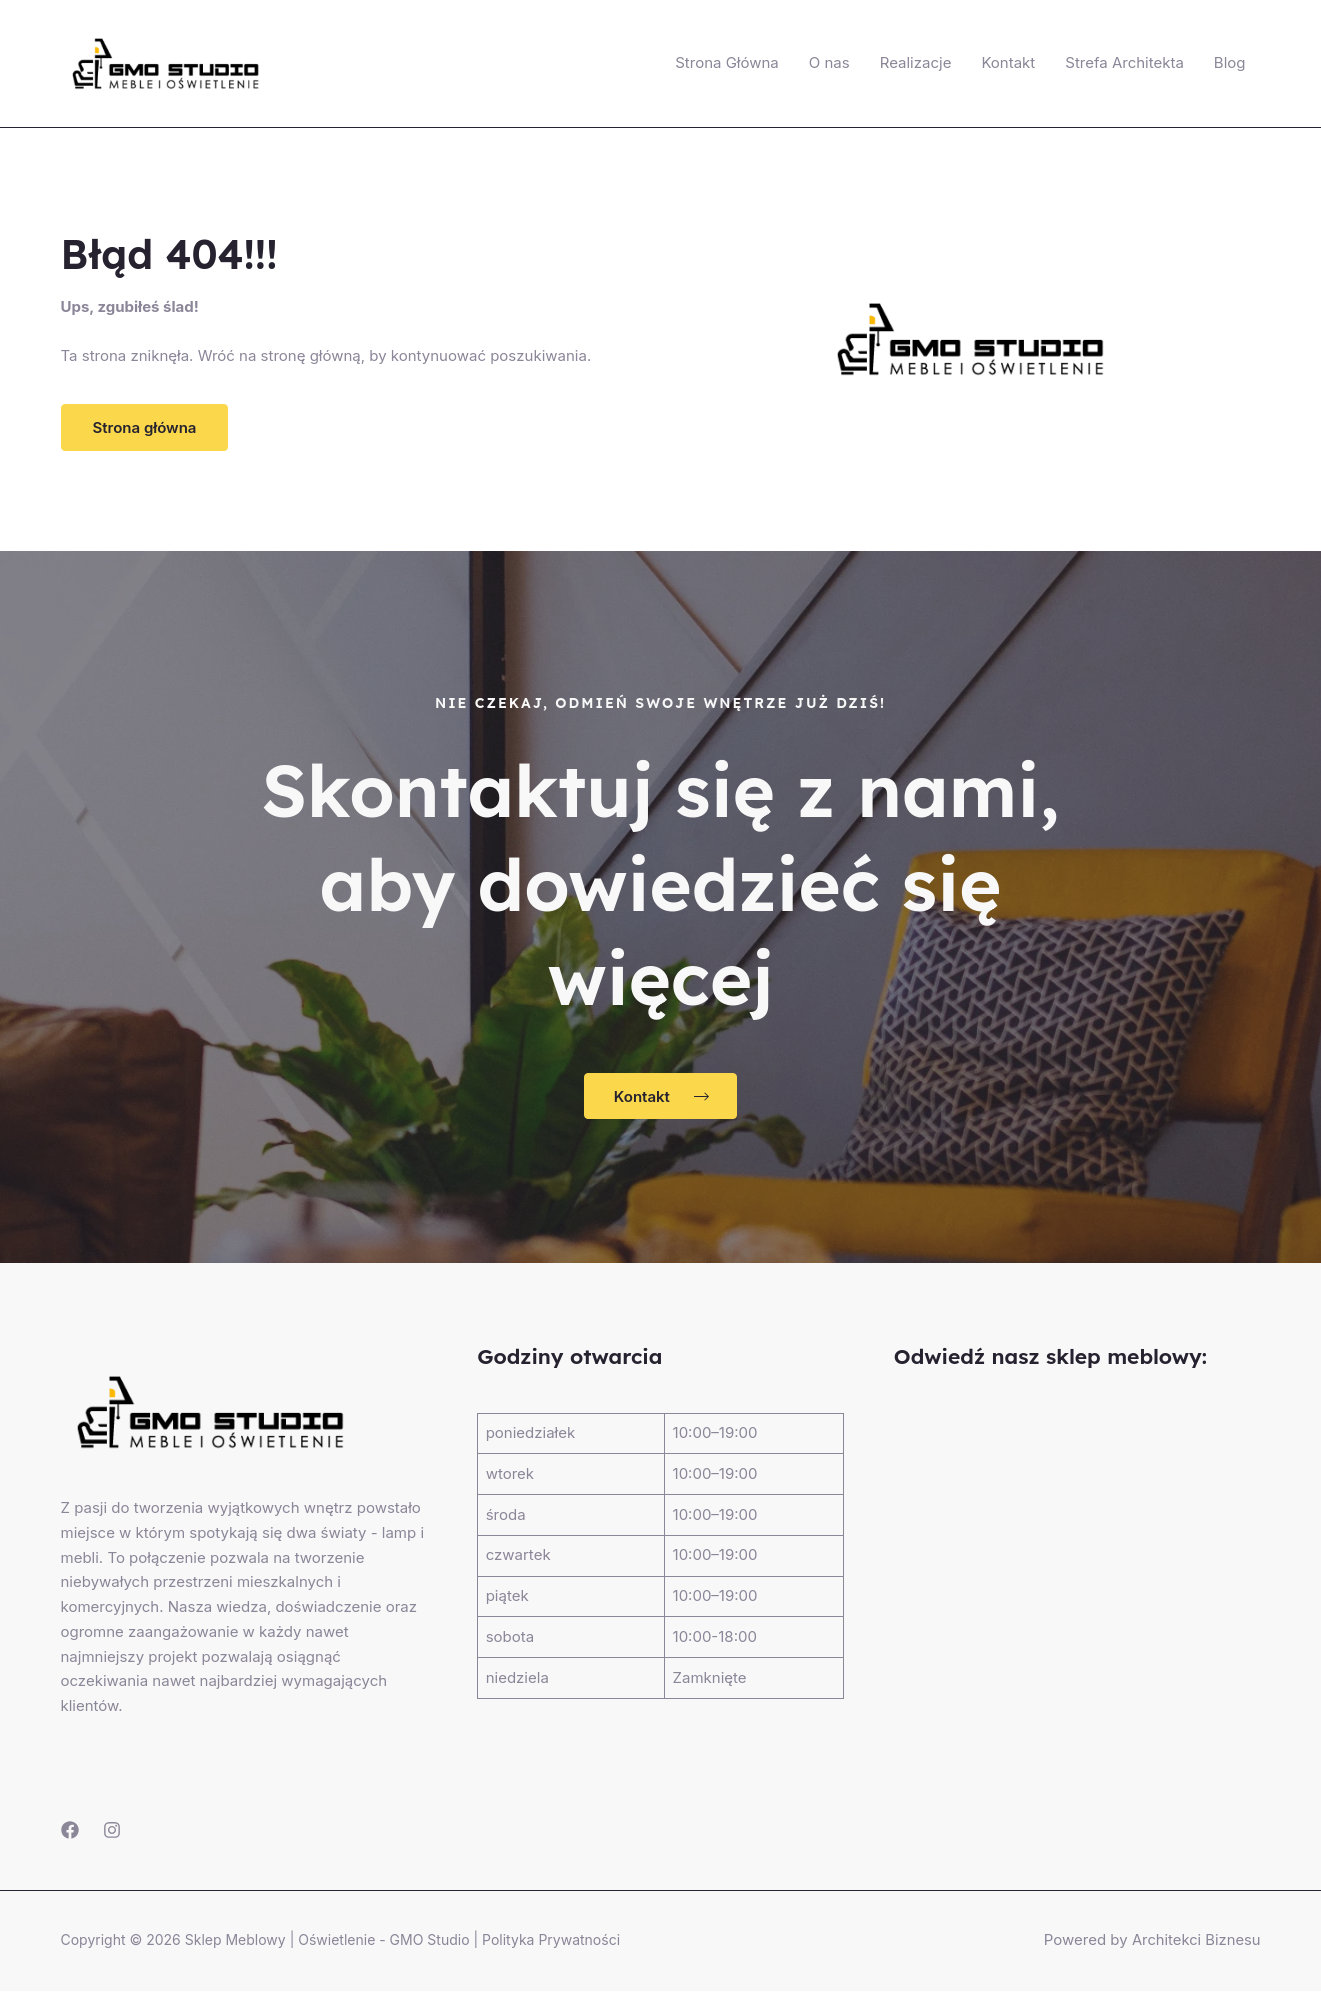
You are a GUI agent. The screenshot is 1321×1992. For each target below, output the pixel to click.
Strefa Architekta (1124, 62)
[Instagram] (112, 1831)
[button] (145, 427)
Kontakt (1008, 62)
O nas (829, 62)
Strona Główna (727, 62)
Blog (1230, 62)
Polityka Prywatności (551, 1940)
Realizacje (916, 62)
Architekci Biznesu (1195, 1940)
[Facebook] (70, 1831)
